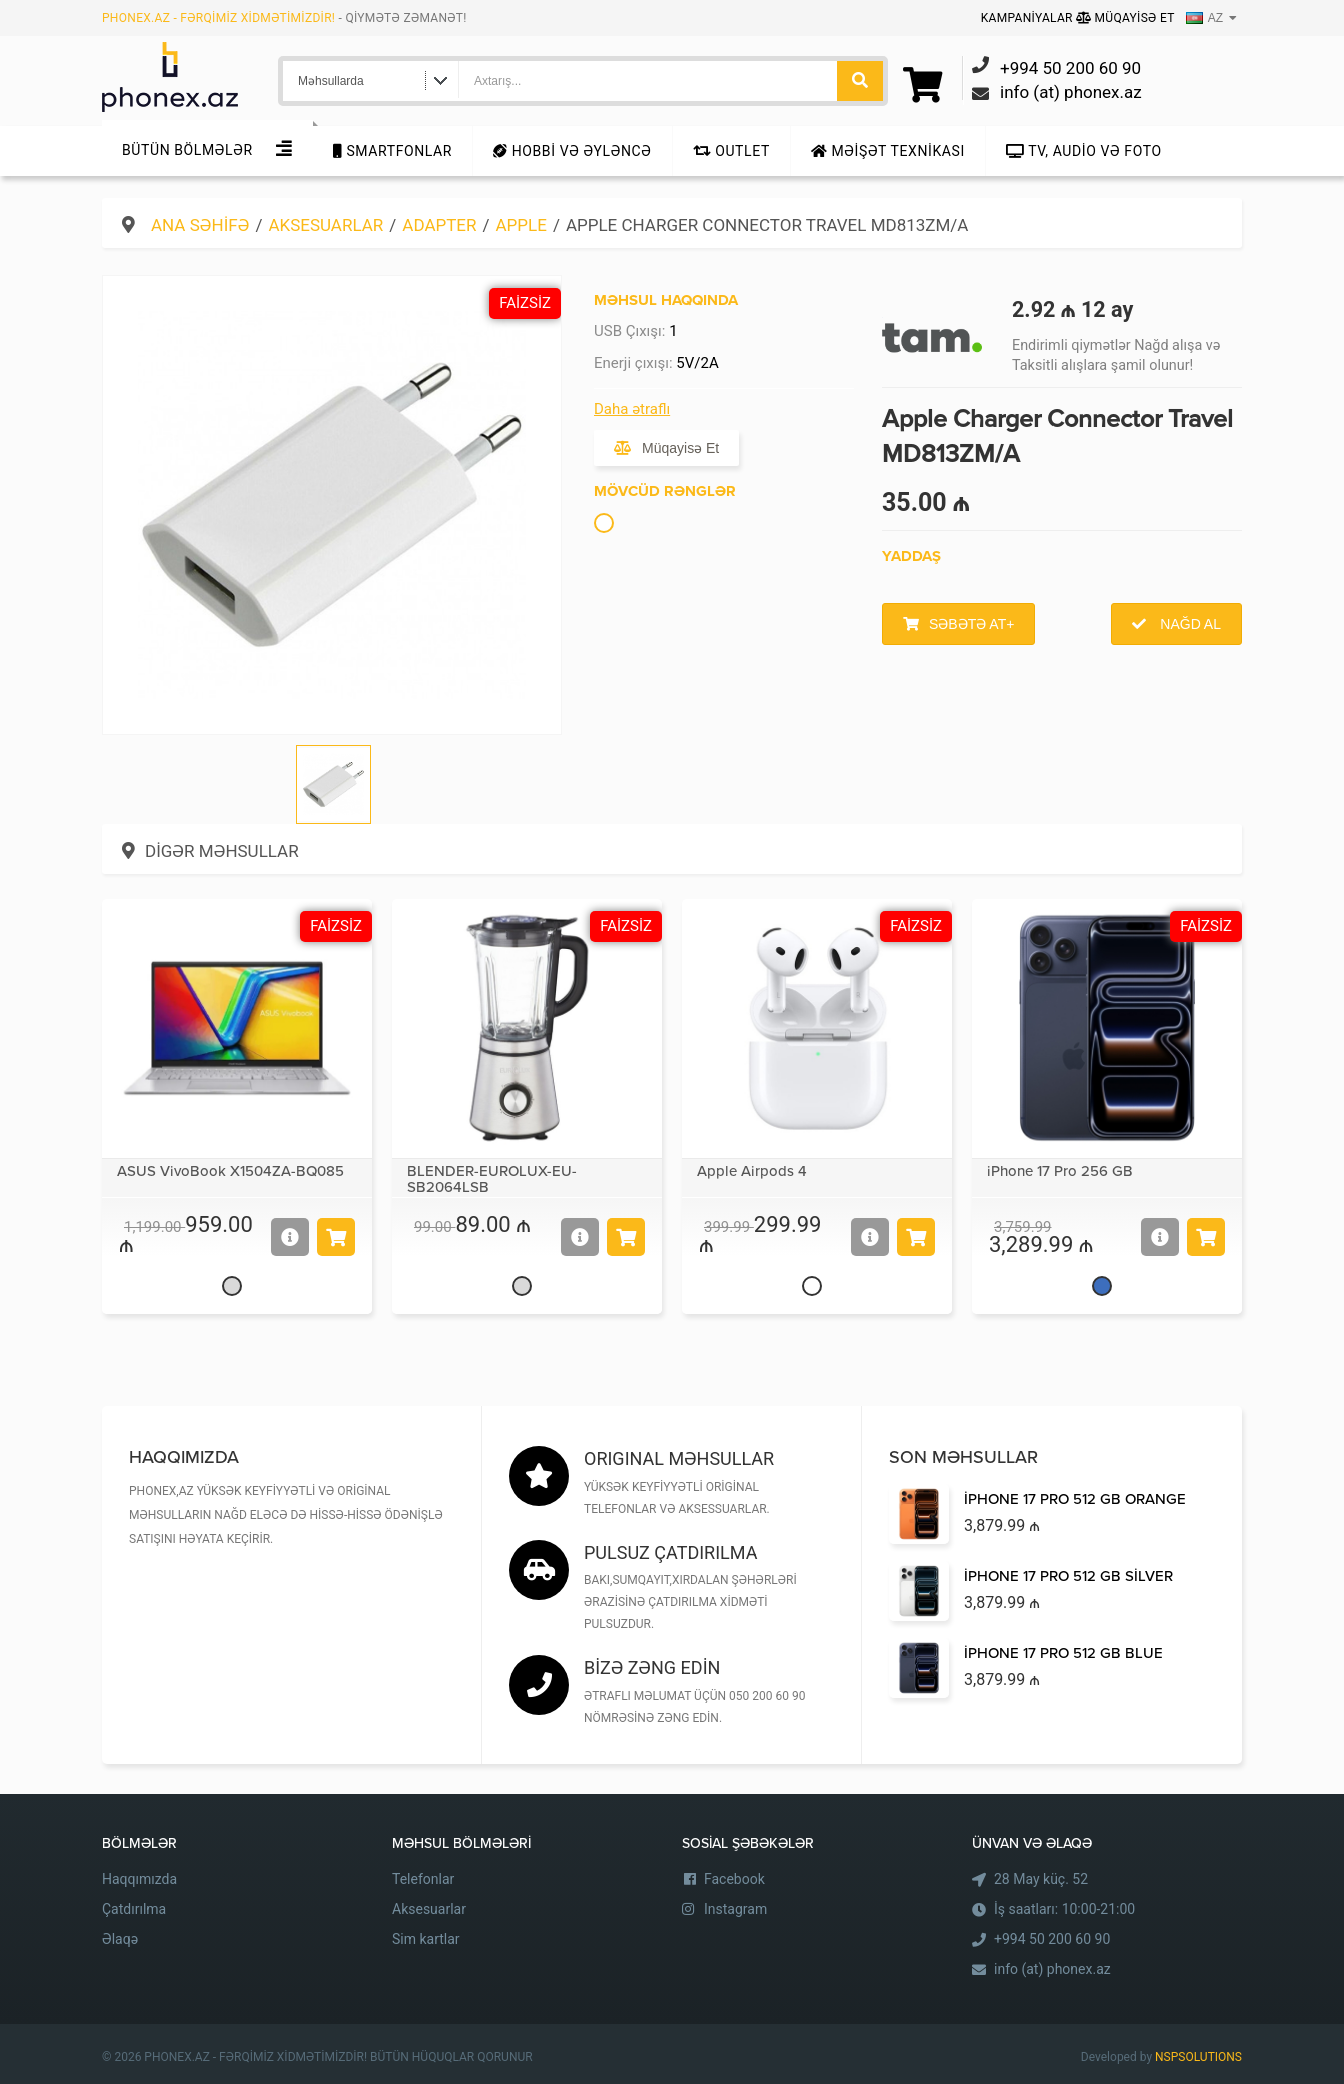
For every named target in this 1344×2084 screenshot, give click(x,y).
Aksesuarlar (325, 225)
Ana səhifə (200, 225)
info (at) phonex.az (1052, 1969)
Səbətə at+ (971, 624)
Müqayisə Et (1125, 18)
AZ (1204, 18)
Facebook (734, 1879)
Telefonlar (423, 1879)
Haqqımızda (139, 1879)
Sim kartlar (426, 1939)
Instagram (735, 1909)
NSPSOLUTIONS (1198, 2057)
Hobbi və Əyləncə (572, 151)
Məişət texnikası (888, 151)
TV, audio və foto (1084, 151)
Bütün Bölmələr (187, 150)
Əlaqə (120, 1939)
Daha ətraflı (632, 409)
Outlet (731, 151)
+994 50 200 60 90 (1052, 1939)
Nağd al (1188, 624)
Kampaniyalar (1028, 18)
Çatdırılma (134, 1909)
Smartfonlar (392, 151)
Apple (521, 225)
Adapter (439, 225)
